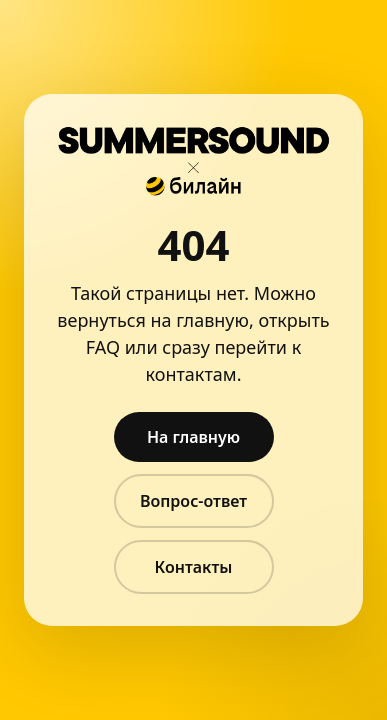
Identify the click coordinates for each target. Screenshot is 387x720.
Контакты (194, 567)
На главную (193, 437)
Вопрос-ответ (193, 501)
